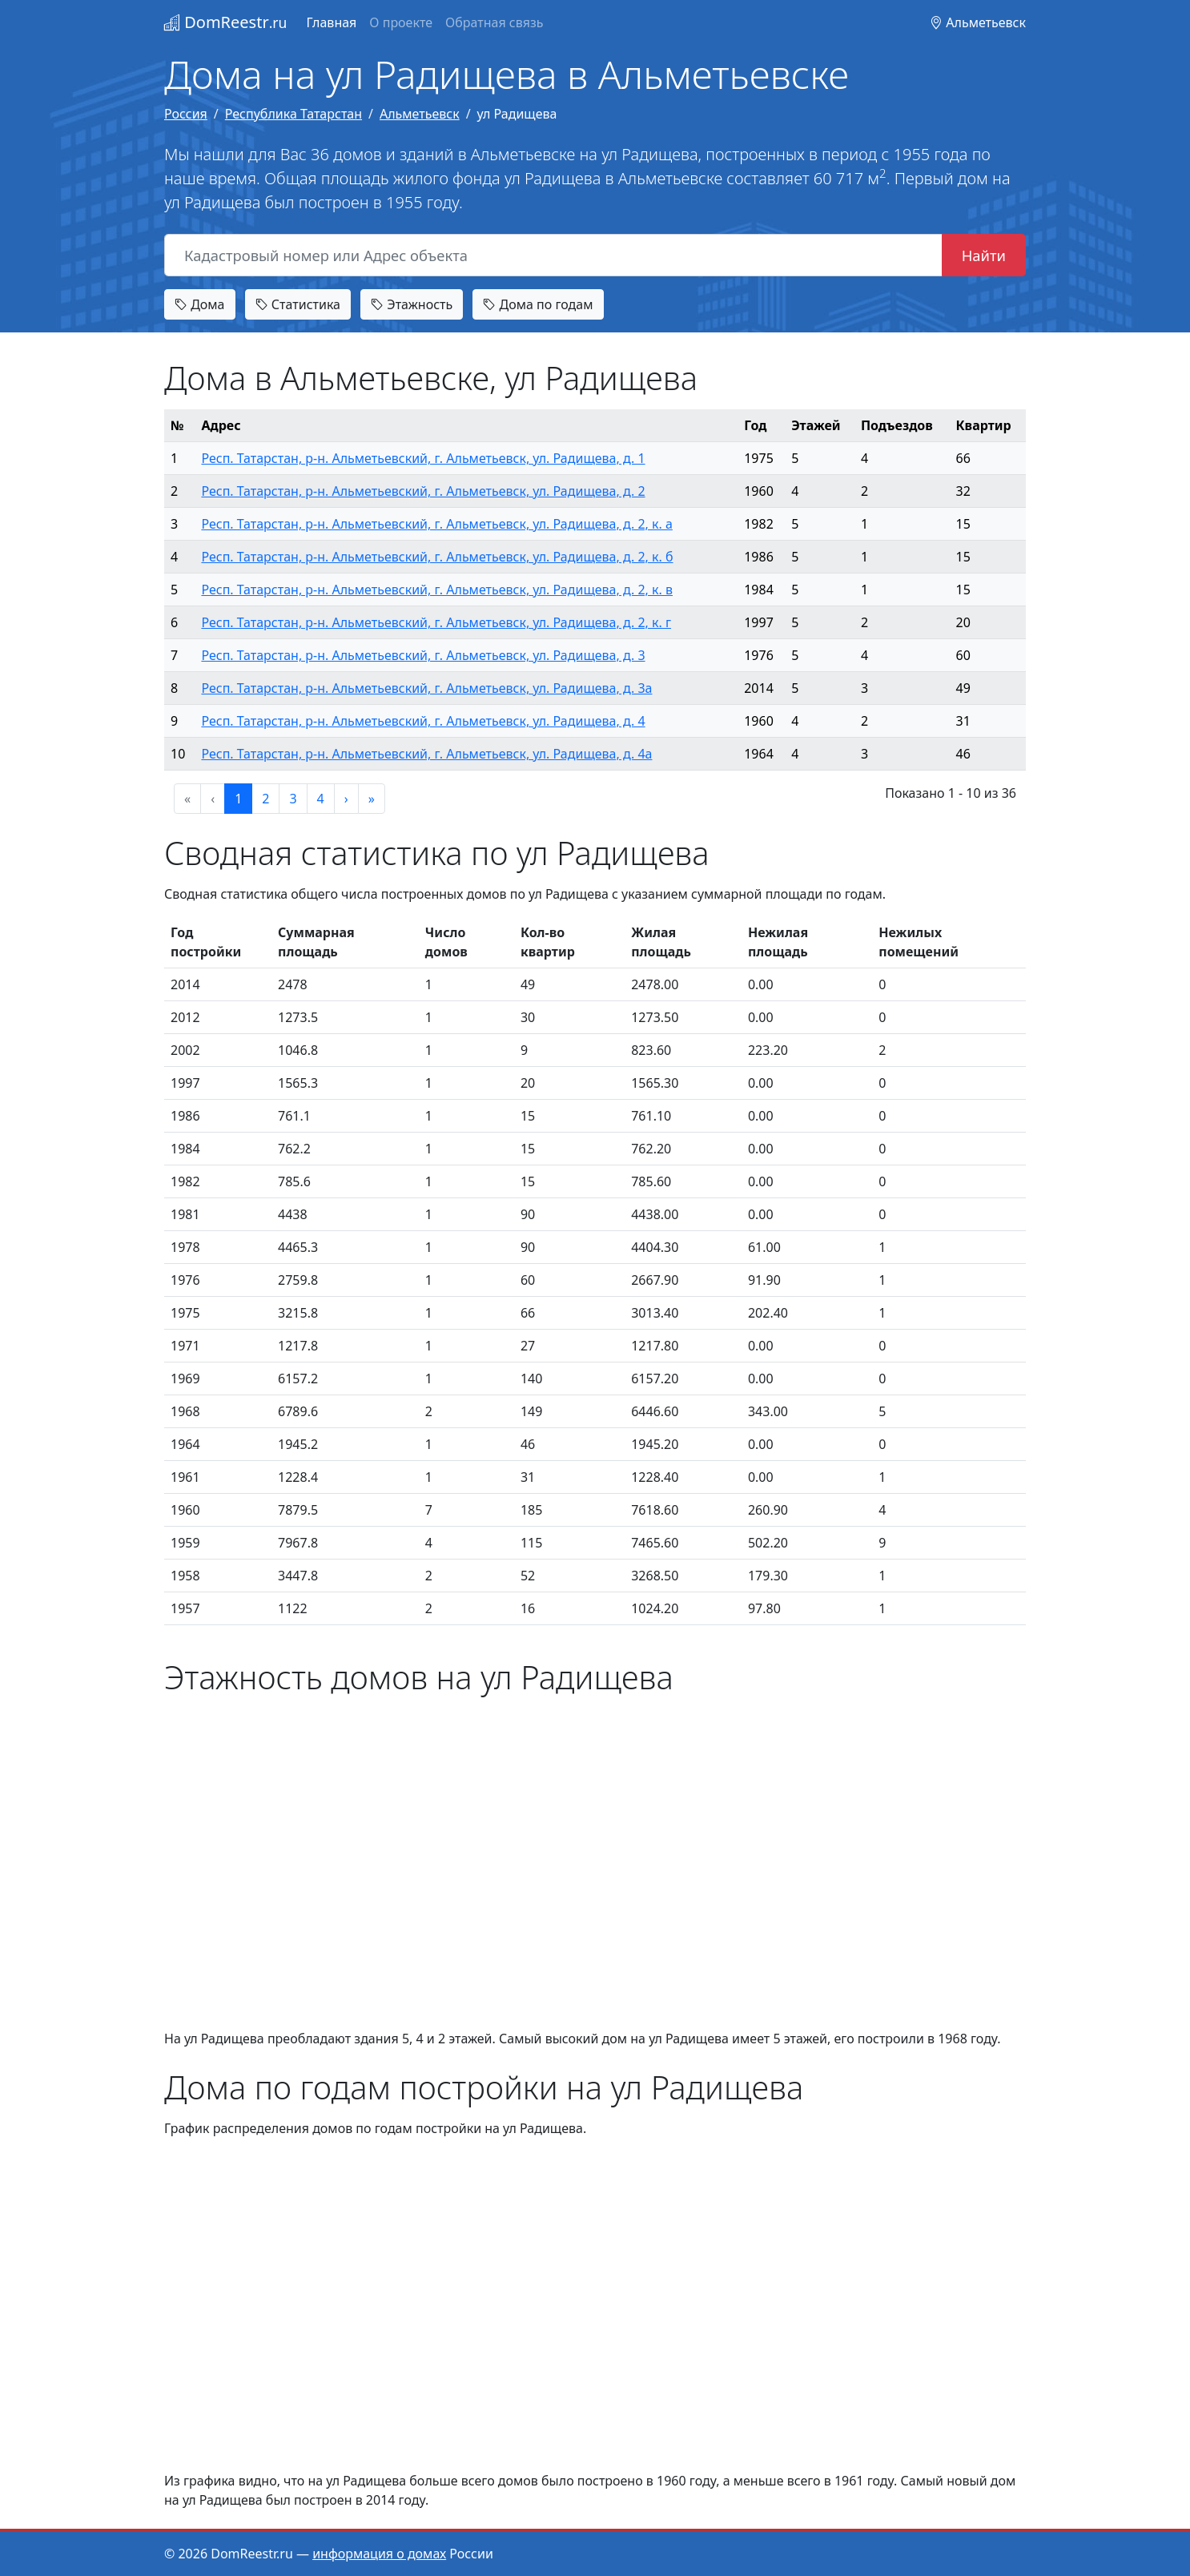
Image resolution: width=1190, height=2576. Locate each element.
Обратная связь (494, 22)
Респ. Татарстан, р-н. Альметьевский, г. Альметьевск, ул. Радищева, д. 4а (426, 754)
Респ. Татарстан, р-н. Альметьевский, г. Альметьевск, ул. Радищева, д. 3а (426, 688)
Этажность (411, 304)
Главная (331, 22)
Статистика (297, 304)
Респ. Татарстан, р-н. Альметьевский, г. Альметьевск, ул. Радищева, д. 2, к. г (436, 622)
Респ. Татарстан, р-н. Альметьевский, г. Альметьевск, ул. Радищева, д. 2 (423, 491)
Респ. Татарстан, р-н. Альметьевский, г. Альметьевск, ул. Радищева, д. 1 (423, 458)
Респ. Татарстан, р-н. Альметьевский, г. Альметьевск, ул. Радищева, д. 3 (423, 655)
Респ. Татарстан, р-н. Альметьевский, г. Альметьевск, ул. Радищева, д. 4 (423, 721)
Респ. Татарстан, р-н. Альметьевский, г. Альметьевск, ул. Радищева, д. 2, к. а (436, 524)
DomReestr (225, 22)
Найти (984, 255)
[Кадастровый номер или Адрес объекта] (553, 255)
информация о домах (379, 2553)
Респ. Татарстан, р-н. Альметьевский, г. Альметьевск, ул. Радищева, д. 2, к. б (437, 557)
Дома (200, 304)
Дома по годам (538, 304)
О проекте (400, 22)
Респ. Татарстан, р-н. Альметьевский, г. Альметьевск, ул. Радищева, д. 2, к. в (437, 589)
